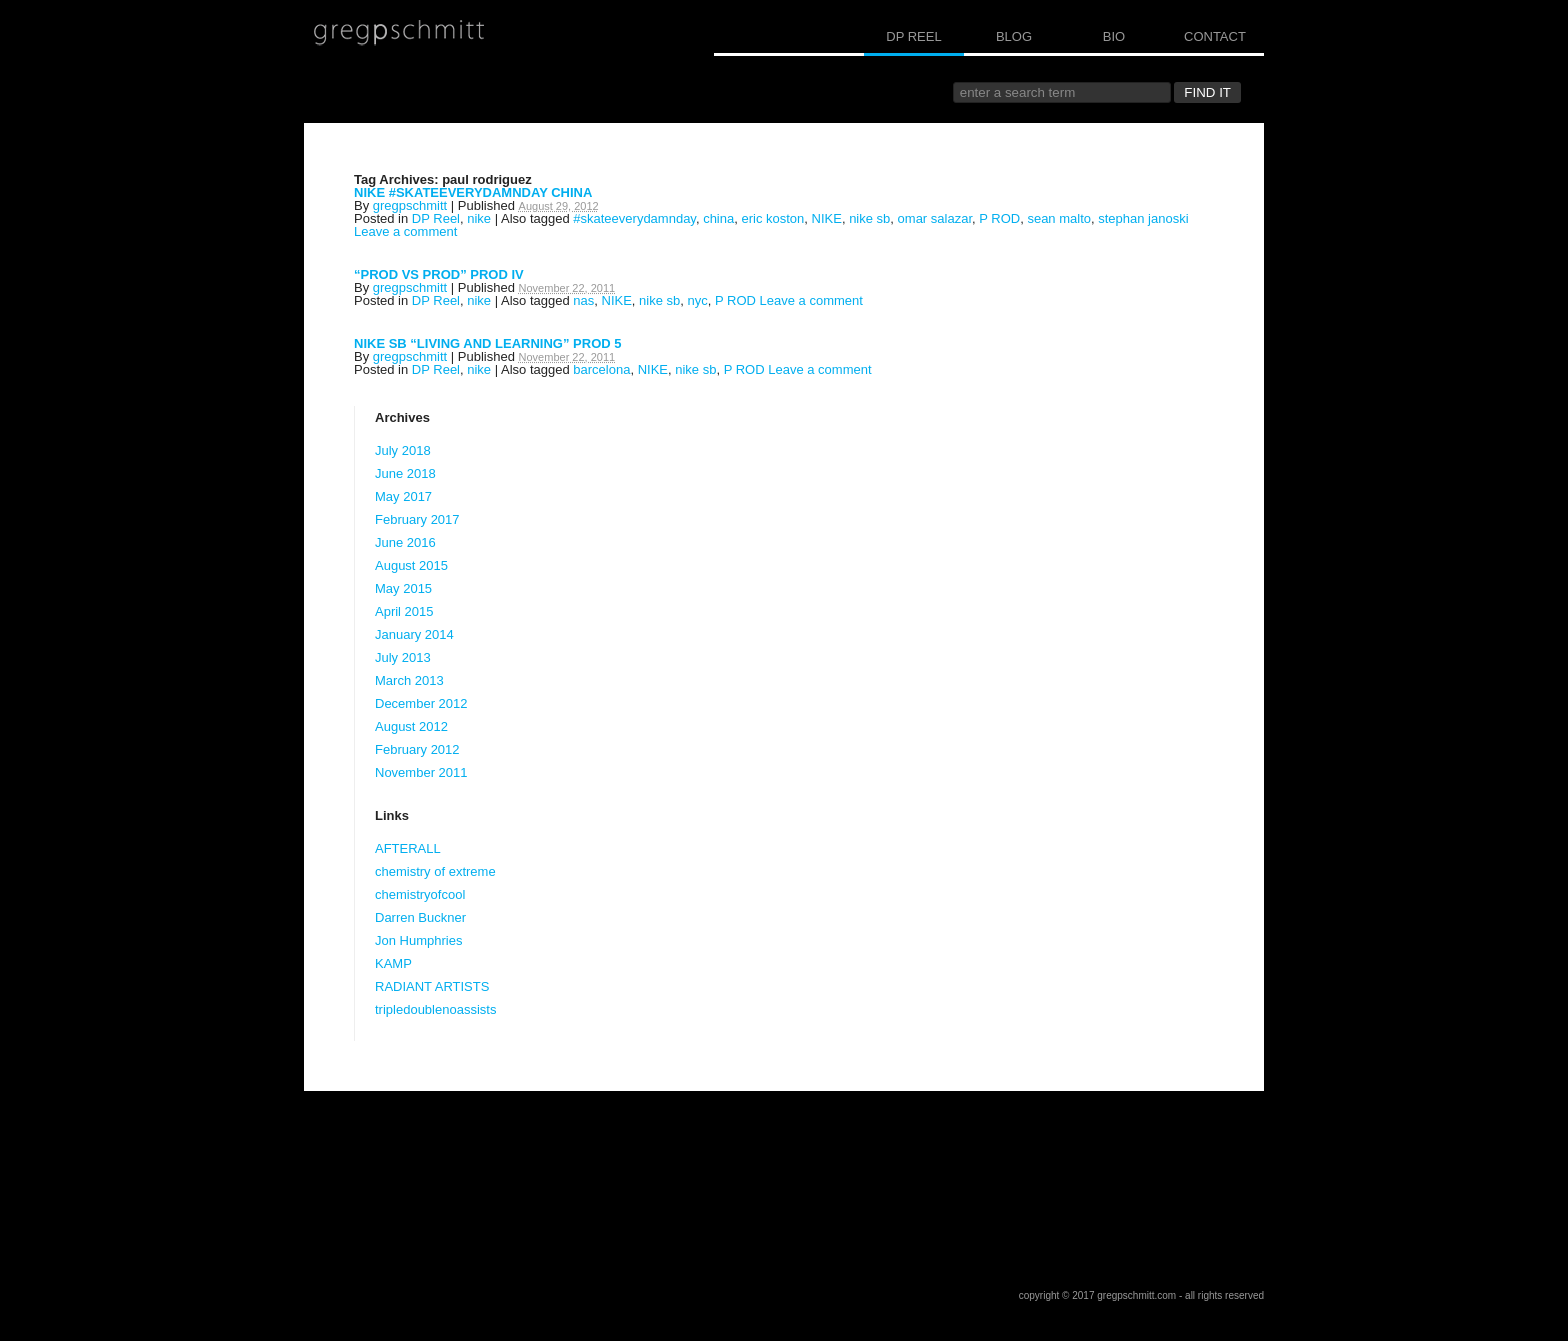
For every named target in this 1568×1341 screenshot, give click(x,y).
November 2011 (421, 772)
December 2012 (421, 703)
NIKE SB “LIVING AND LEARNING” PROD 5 (487, 343)
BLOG (1014, 36)
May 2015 (403, 588)
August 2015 (411, 565)
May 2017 (403, 496)
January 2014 (414, 634)
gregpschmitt (410, 205)
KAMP (393, 963)
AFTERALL (408, 848)
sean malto (1059, 218)
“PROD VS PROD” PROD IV (439, 274)
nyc (698, 300)
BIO (1114, 36)
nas (583, 300)
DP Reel (436, 218)
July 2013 (403, 657)
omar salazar (935, 218)
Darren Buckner (420, 917)
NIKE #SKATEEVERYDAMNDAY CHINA (473, 192)
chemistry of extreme (435, 871)
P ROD (999, 218)
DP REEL (913, 36)
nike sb (869, 218)
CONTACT (1215, 36)
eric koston (772, 218)
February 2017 (417, 519)
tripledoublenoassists (435, 1009)
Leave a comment (405, 231)
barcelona (601, 369)
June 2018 (405, 473)
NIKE (827, 218)
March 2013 (409, 680)
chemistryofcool (420, 894)
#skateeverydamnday (634, 218)
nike (479, 218)
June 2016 (405, 542)
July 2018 (403, 450)
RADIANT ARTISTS (432, 986)
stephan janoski (1143, 218)
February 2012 (417, 749)
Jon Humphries (418, 940)
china (718, 218)
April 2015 (404, 611)
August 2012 (411, 726)
